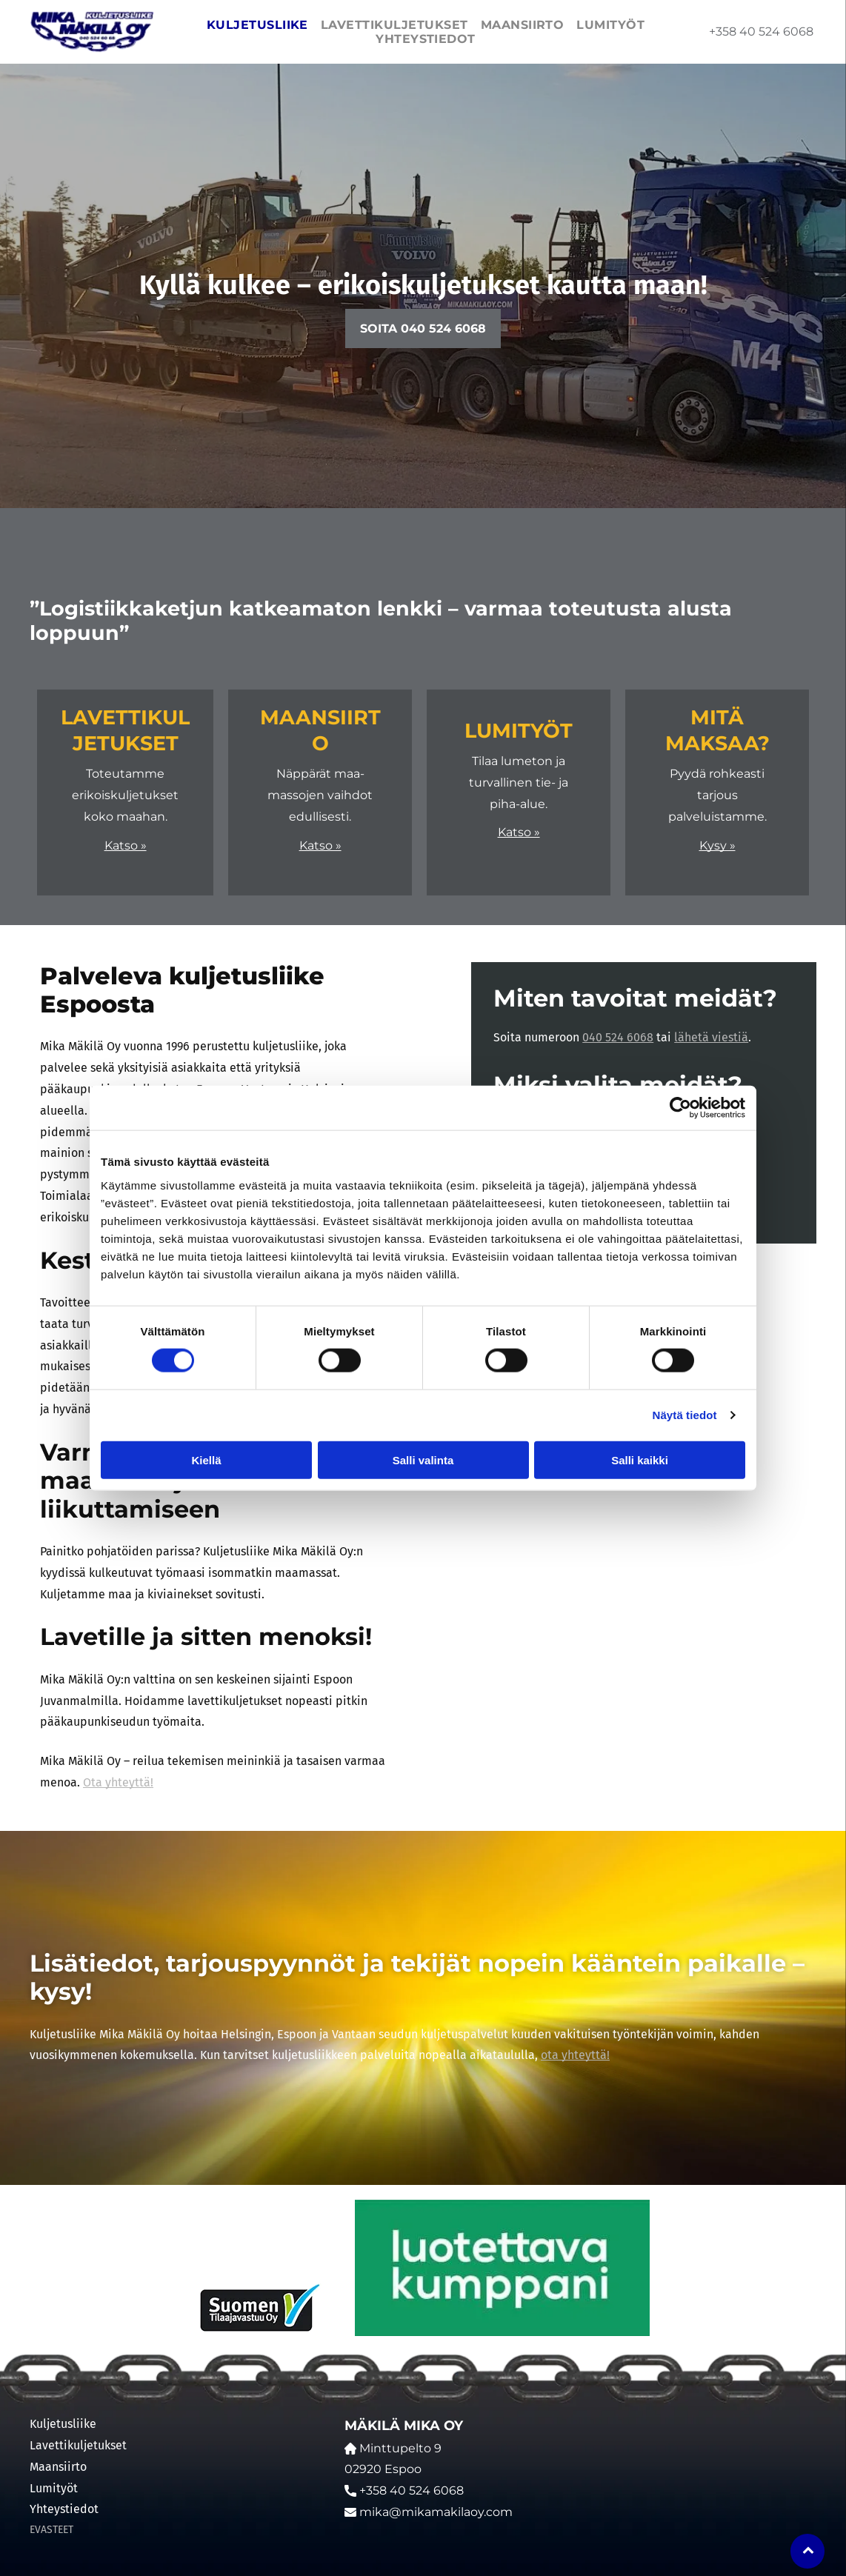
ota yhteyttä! (575, 2055)
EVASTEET (51, 2529)
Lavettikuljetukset (78, 2445)
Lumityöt (54, 2488)
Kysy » (717, 845)
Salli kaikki (639, 1460)
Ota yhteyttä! (118, 1782)
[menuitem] (255, 25)
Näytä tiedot (685, 1415)
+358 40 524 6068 (761, 31)
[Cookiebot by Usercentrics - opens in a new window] (680, 1108)
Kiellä (206, 1460)
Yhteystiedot (64, 2509)
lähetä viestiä (711, 1037)
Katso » (125, 845)
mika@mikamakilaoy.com (436, 2512)
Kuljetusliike (63, 2424)
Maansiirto (58, 2467)
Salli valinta (423, 1460)
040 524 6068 (617, 1037)
